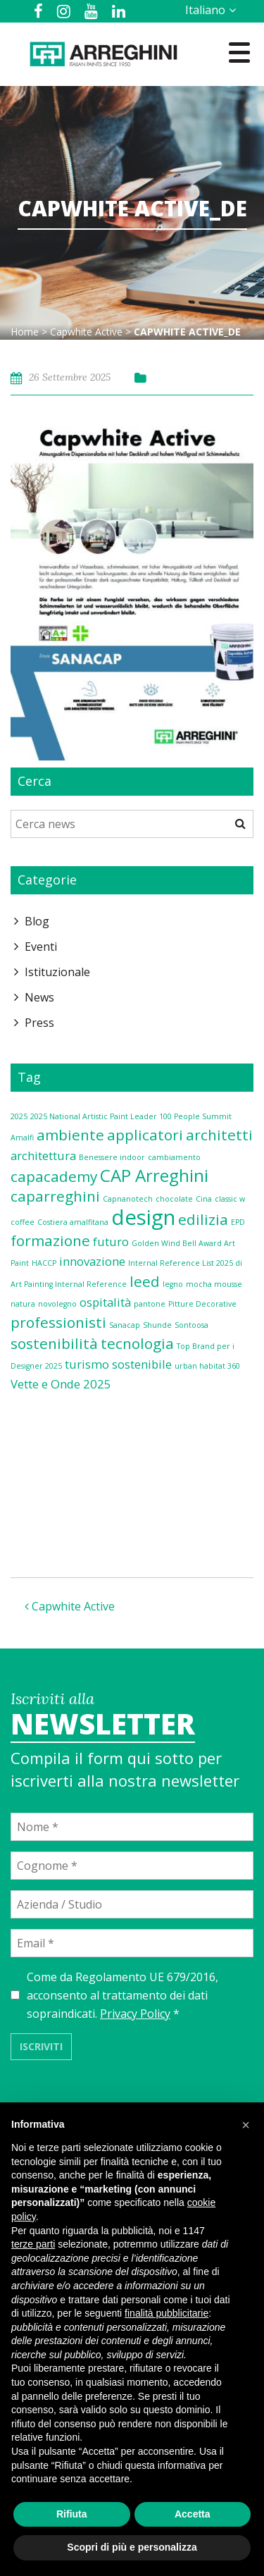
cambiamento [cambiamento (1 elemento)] (174, 1157)
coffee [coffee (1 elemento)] (22, 1222)
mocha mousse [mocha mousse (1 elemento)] (214, 1284)
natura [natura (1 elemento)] (23, 1304)
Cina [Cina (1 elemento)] (204, 1199)
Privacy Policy (135, 2013)
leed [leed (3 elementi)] (145, 1281)
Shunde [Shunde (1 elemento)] (157, 1325)
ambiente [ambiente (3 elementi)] (70, 1135)
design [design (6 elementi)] (143, 1217)
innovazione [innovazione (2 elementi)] (92, 1261)
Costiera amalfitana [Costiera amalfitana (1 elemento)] (72, 1222)
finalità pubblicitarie (166, 2313)
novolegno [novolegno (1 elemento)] (57, 1304)
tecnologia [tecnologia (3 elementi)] (137, 1343)
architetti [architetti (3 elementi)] (219, 1135)
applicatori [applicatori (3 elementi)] (145, 1135)
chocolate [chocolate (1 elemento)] (174, 1199)
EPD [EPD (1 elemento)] (238, 1222)
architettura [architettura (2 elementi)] (43, 1155)
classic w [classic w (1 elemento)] (230, 1199)
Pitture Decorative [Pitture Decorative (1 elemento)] (202, 1304)
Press (39, 1022)
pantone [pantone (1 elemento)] (149, 1304)
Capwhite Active (86, 331)
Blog (37, 921)
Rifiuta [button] (71, 2514)
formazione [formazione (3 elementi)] (50, 1240)
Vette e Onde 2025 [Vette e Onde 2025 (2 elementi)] (61, 1384)
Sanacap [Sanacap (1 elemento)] (124, 1325)
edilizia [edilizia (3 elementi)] (203, 1219)
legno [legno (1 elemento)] (173, 1284)
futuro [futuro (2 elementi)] (111, 1241)
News (39, 997)
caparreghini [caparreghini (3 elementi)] (55, 1196)
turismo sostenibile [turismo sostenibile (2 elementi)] (118, 1364)
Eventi (41, 946)
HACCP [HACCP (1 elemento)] (44, 1263)
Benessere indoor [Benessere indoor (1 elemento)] (112, 1157)
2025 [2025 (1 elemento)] (19, 1116)
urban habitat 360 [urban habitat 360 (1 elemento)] (207, 1366)
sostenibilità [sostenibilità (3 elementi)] (54, 1343)
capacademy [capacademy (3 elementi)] (54, 1176)
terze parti (33, 2244)
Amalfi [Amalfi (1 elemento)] (22, 1137)
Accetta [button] (192, 2514)
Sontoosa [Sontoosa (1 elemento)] (191, 1325)
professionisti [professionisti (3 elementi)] (58, 1322)
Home (25, 331)
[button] (245, 2125)
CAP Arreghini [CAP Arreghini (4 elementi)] (154, 1175)
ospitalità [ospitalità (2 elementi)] (105, 1302)
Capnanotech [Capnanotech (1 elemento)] (128, 1199)
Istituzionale (57, 972)
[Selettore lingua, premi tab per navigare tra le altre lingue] (208, 10)
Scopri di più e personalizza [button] (131, 2547)
